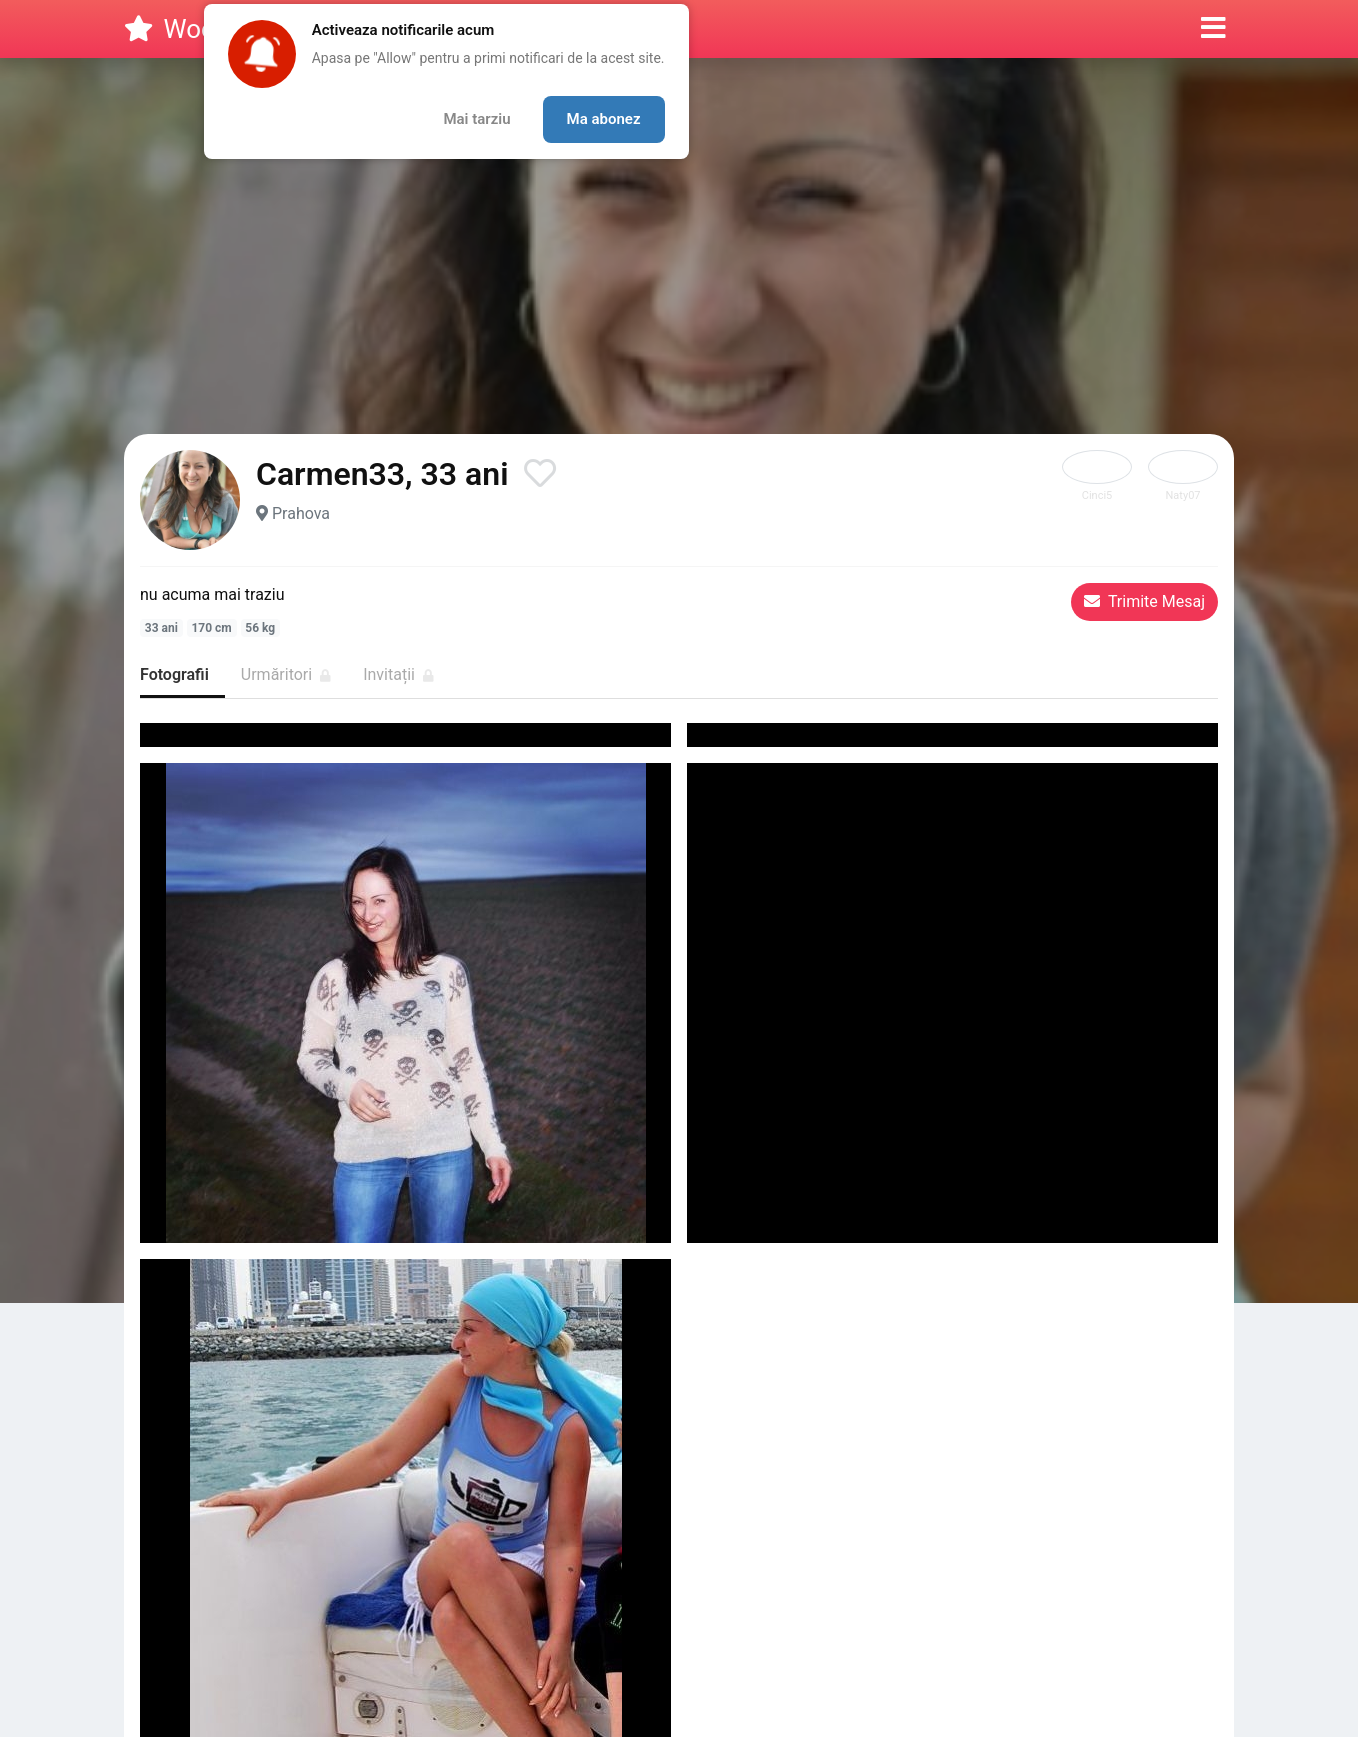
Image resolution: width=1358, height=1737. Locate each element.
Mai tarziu (476, 119)
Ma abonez (604, 119)
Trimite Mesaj (1144, 601)
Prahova (301, 513)
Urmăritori (286, 674)
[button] (1213, 29)
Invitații (398, 674)
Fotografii (174, 674)
